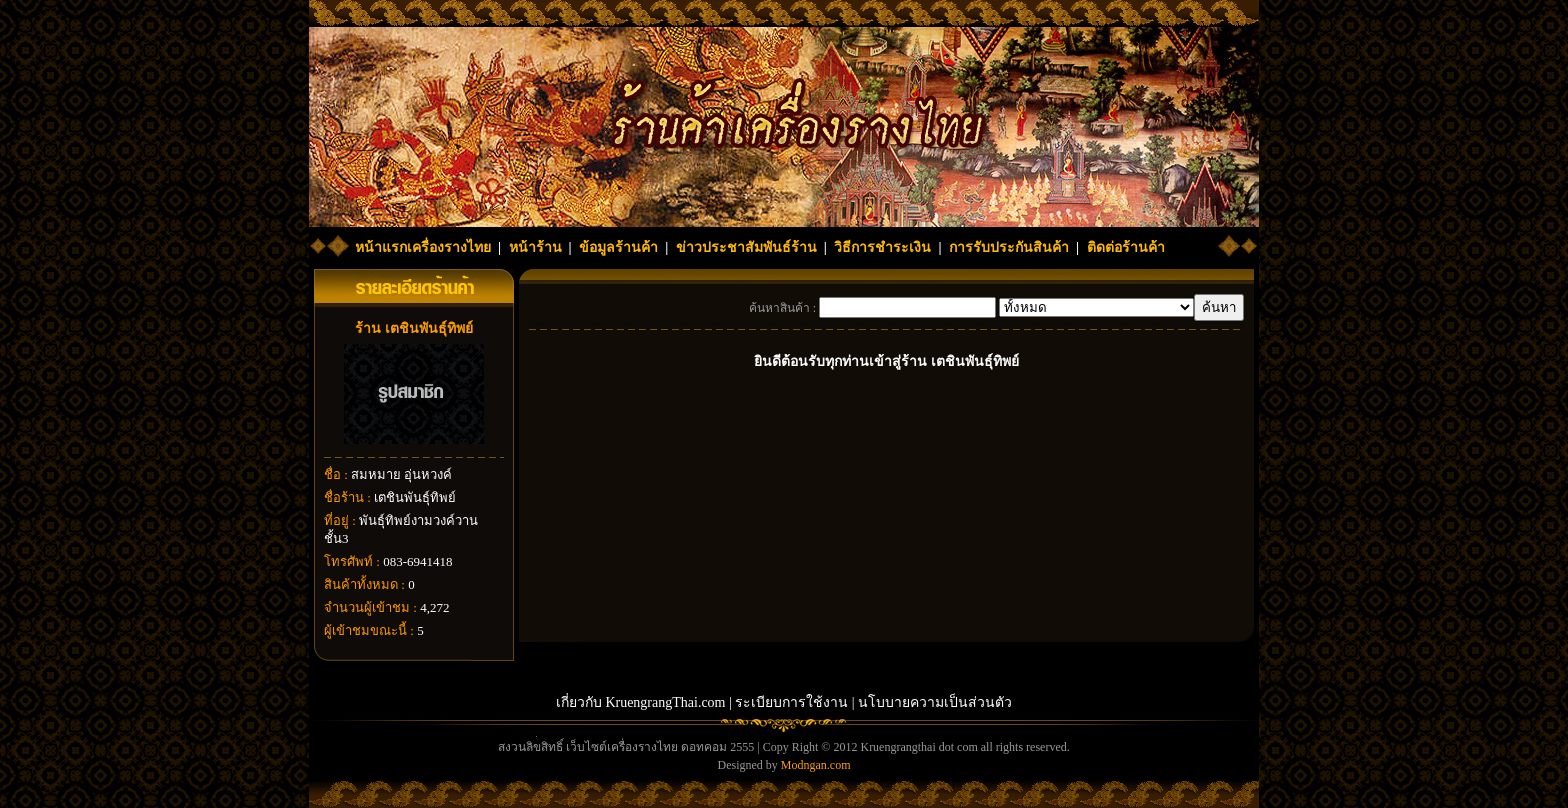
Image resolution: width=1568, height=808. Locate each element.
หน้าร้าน (535, 247)
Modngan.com (816, 765)
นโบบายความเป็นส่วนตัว (935, 702)
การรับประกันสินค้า (1009, 247)
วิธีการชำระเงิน (882, 247)
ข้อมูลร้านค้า (618, 247)
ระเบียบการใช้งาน (791, 702)
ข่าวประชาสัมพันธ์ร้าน (746, 247)
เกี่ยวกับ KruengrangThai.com (641, 702)
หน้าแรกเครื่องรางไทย (423, 247)
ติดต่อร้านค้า (1126, 247)
